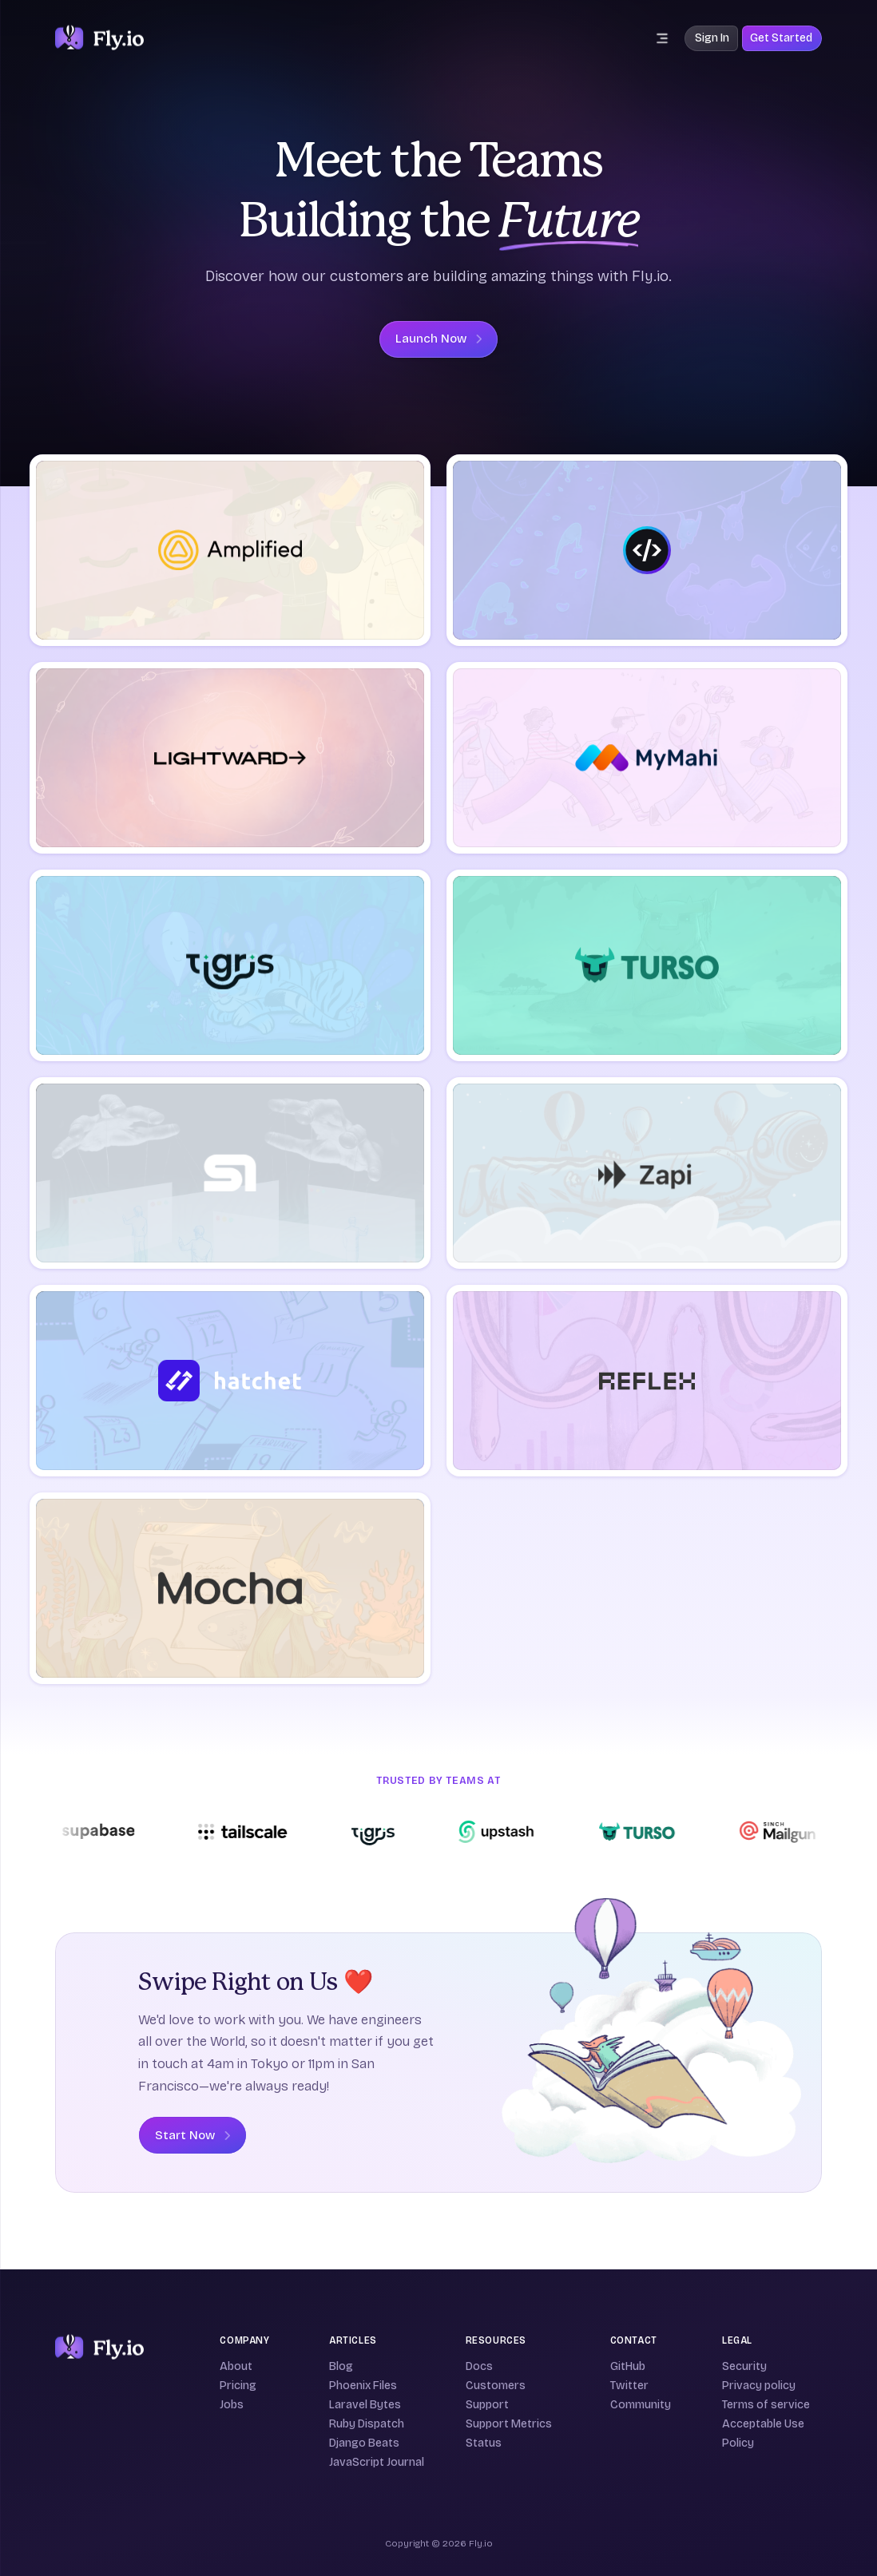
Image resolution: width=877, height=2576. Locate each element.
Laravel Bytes (365, 2405)
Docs (479, 2366)
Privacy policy (759, 2385)
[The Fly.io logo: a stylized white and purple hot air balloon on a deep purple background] (99, 38)
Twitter (629, 2385)
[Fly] (99, 2347)
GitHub (627, 2366)
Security (744, 2366)
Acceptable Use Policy (763, 2433)
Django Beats (364, 2443)
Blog (341, 2366)
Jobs (232, 2405)
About (236, 2366)
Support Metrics (509, 2424)
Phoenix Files (363, 2385)
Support (487, 2405)
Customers (496, 2385)
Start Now (192, 2135)
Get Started (781, 38)
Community (640, 2405)
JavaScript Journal (376, 2462)
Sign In (712, 38)
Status (484, 2443)
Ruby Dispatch (366, 2424)
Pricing (238, 2385)
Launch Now (438, 338)
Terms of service (766, 2405)
